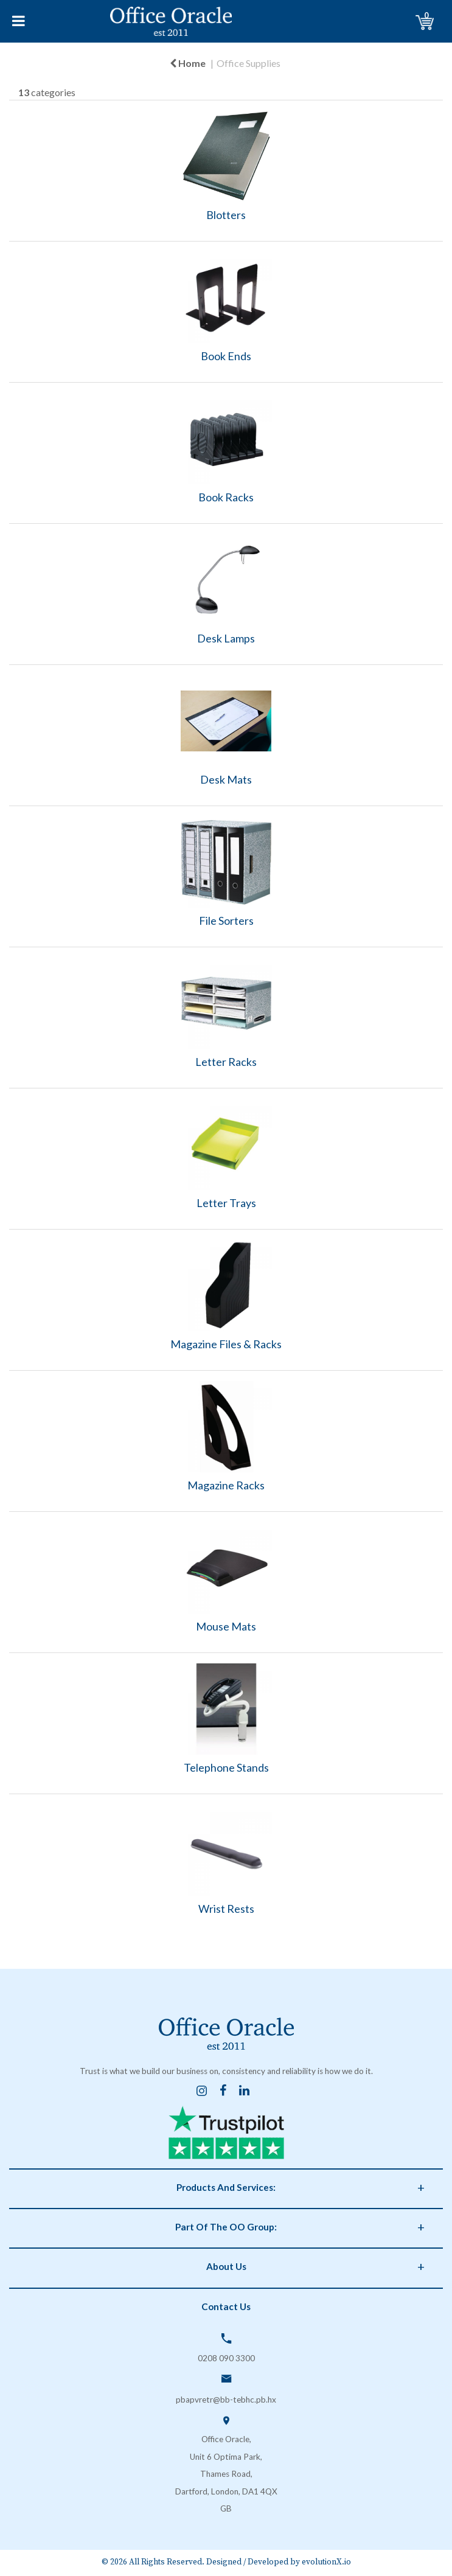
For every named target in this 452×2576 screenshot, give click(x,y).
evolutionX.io (326, 2562)
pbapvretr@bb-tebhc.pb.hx (226, 2399)
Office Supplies (248, 63)
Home (188, 63)
